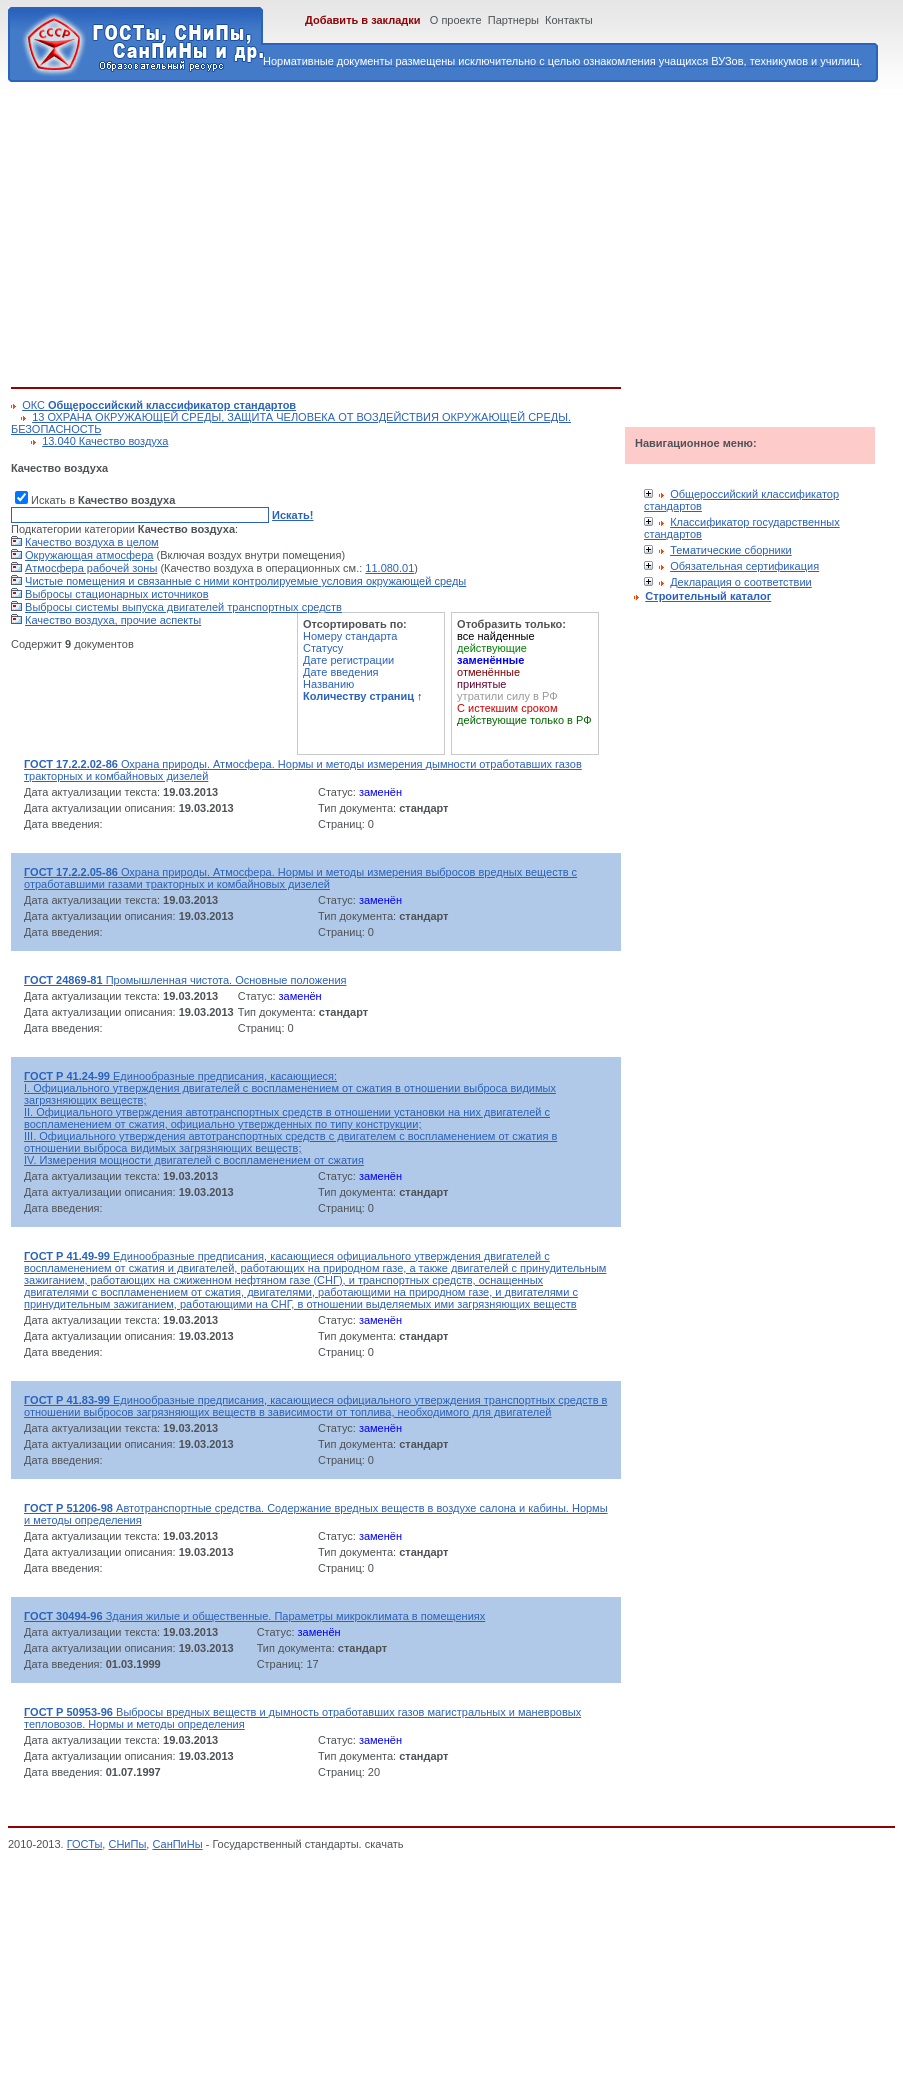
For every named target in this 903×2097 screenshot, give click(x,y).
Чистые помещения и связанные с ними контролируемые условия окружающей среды (245, 581)
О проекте (456, 20)
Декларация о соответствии (741, 582)
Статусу (323, 648)
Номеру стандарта (350, 636)
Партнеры (513, 20)
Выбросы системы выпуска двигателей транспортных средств (183, 607)
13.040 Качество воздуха (105, 441)
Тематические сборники (731, 550)
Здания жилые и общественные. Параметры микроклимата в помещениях (254, 1616)
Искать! (292, 515)
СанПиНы (177, 1844)
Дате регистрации (348, 660)
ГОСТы (85, 1844)
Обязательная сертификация (744, 566)
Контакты (569, 20)
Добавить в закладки (363, 20)
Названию (328, 684)
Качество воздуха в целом (92, 542)
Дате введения (341, 672)
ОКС (159, 405)
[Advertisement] (320, 231)
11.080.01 (389, 568)
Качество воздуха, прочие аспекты (113, 620)
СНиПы (127, 1844)
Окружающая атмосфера (89, 555)
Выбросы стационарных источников (116, 594)
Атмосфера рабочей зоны (91, 568)
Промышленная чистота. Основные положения (185, 980)
